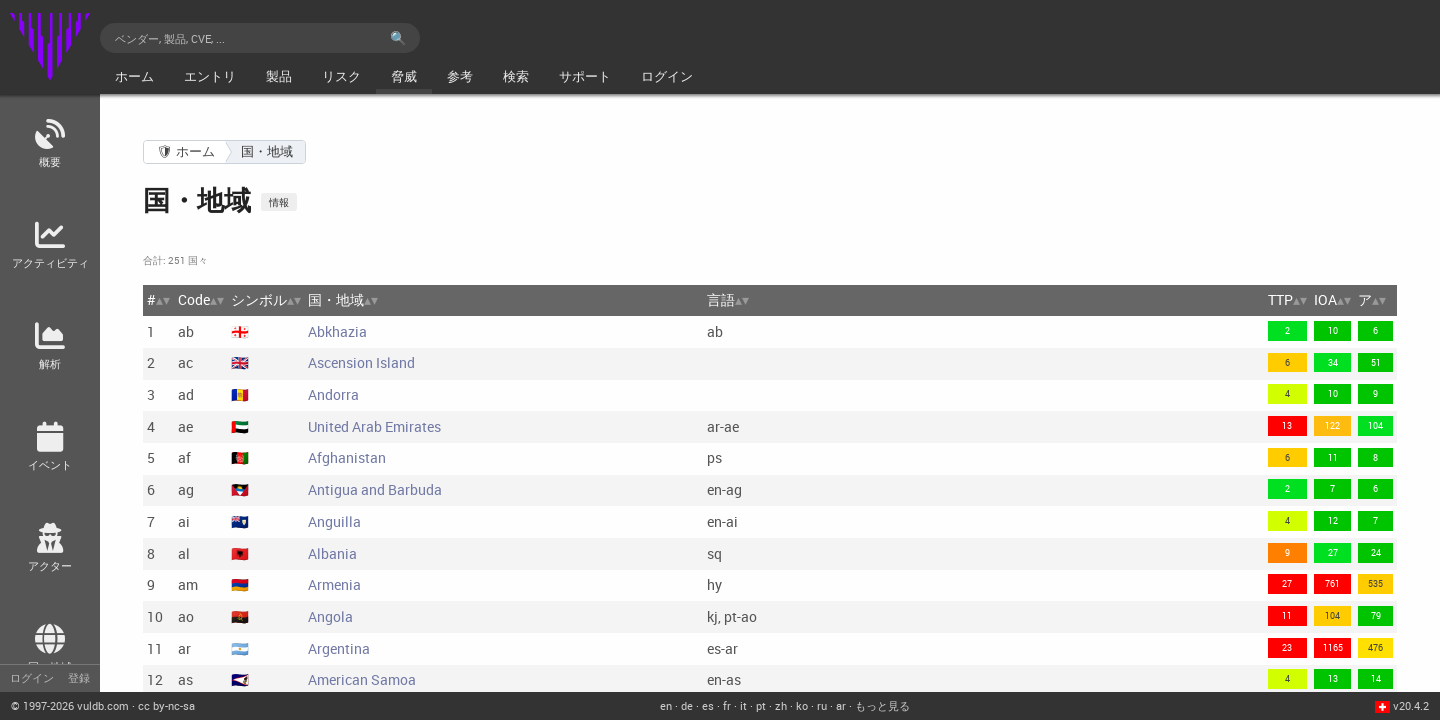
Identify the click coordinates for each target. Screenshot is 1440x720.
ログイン (32, 677)
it (743, 705)
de (687, 705)
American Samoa (362, 679)
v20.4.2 (1411, 705)
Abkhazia (337, 331)
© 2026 (70, 705)
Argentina (339, 648)
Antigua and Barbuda (375, 489)
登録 (79, 677)
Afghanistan (347, 457)
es (708, 705)
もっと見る (882, 705)
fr (727, 705)
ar (841, 705)
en (666, 705)
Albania (332, 553)
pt (761, 705)
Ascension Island (361, 362)
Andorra (333, 394)
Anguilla (334, 521)
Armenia (334, 584)
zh (781, 705)
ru (822, 705)
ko (802, 705)
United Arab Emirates (374, 426)
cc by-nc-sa (166, 705)
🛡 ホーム (186, 151)
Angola (330, 616)
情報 (279, 202)
